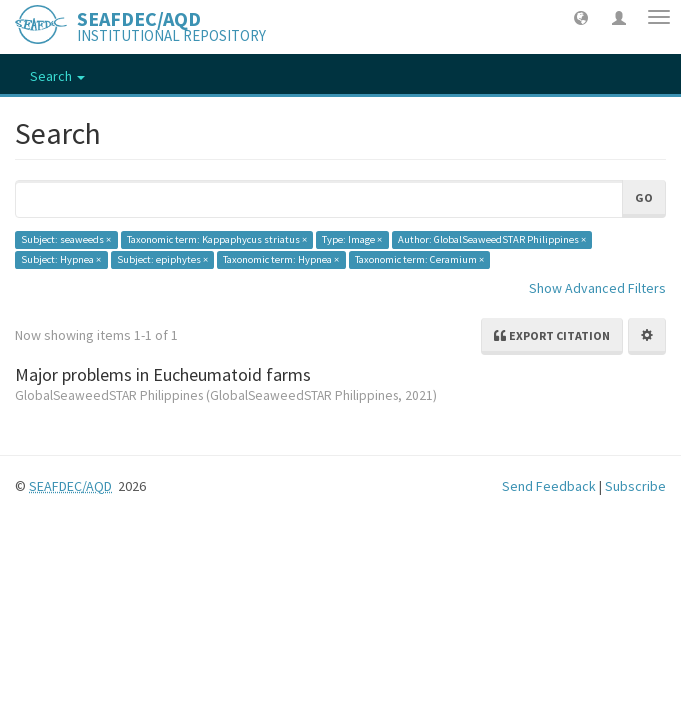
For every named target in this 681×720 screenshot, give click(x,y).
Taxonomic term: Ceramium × (419, 259)
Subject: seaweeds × (66, 239)
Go (644, 197)
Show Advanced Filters (597, 288)
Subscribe (635, 486)
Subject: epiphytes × (162, 259)
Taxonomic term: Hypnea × (281, 259)
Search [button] (57, 76)
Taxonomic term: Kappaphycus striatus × (217, 239)
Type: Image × (352, 239)
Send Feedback (549, 486)
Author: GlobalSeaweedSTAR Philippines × (492, 239)
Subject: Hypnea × (61, 259)
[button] (581, 17)
